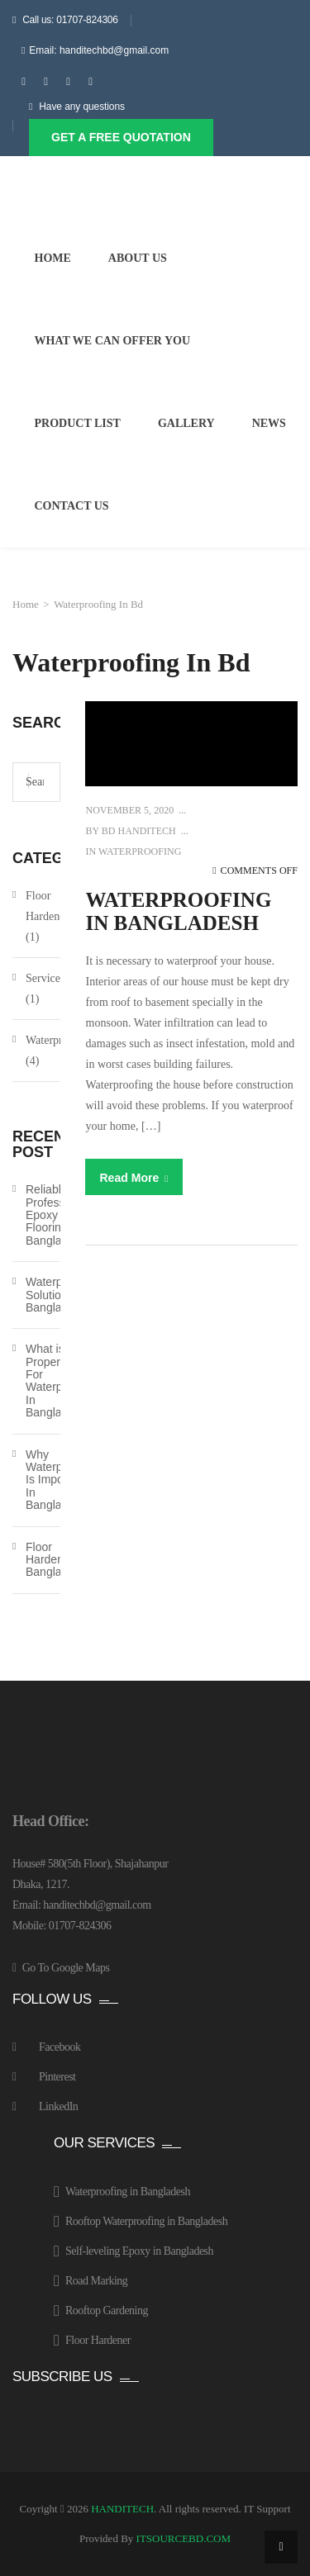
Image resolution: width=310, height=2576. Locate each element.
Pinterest (57, 2077)
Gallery (186, 423)
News (269, 423)
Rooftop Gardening (106, 2310)
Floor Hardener (47, 906)
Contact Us (72, 506)
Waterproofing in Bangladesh (127, 2191)
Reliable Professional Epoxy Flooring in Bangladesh (57, 1215)
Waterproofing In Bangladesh (178, 911)
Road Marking (96, 2281)
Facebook (59, 2047)
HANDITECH (122, 2508)
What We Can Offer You (113, 340)
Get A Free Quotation (121, 137)
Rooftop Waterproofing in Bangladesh (146, 2221)
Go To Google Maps (66, 1968)
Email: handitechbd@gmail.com (99, 50)
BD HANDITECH (137, 831)
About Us (137, 258)
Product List (78, 423)
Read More (133, 1177)
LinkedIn (58, 2106)
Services (45, 978)
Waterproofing (139, 851)
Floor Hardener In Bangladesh (56, 1560)
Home (53, 258)
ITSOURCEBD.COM (183, 2538)
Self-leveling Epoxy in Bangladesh (139, 2251)
